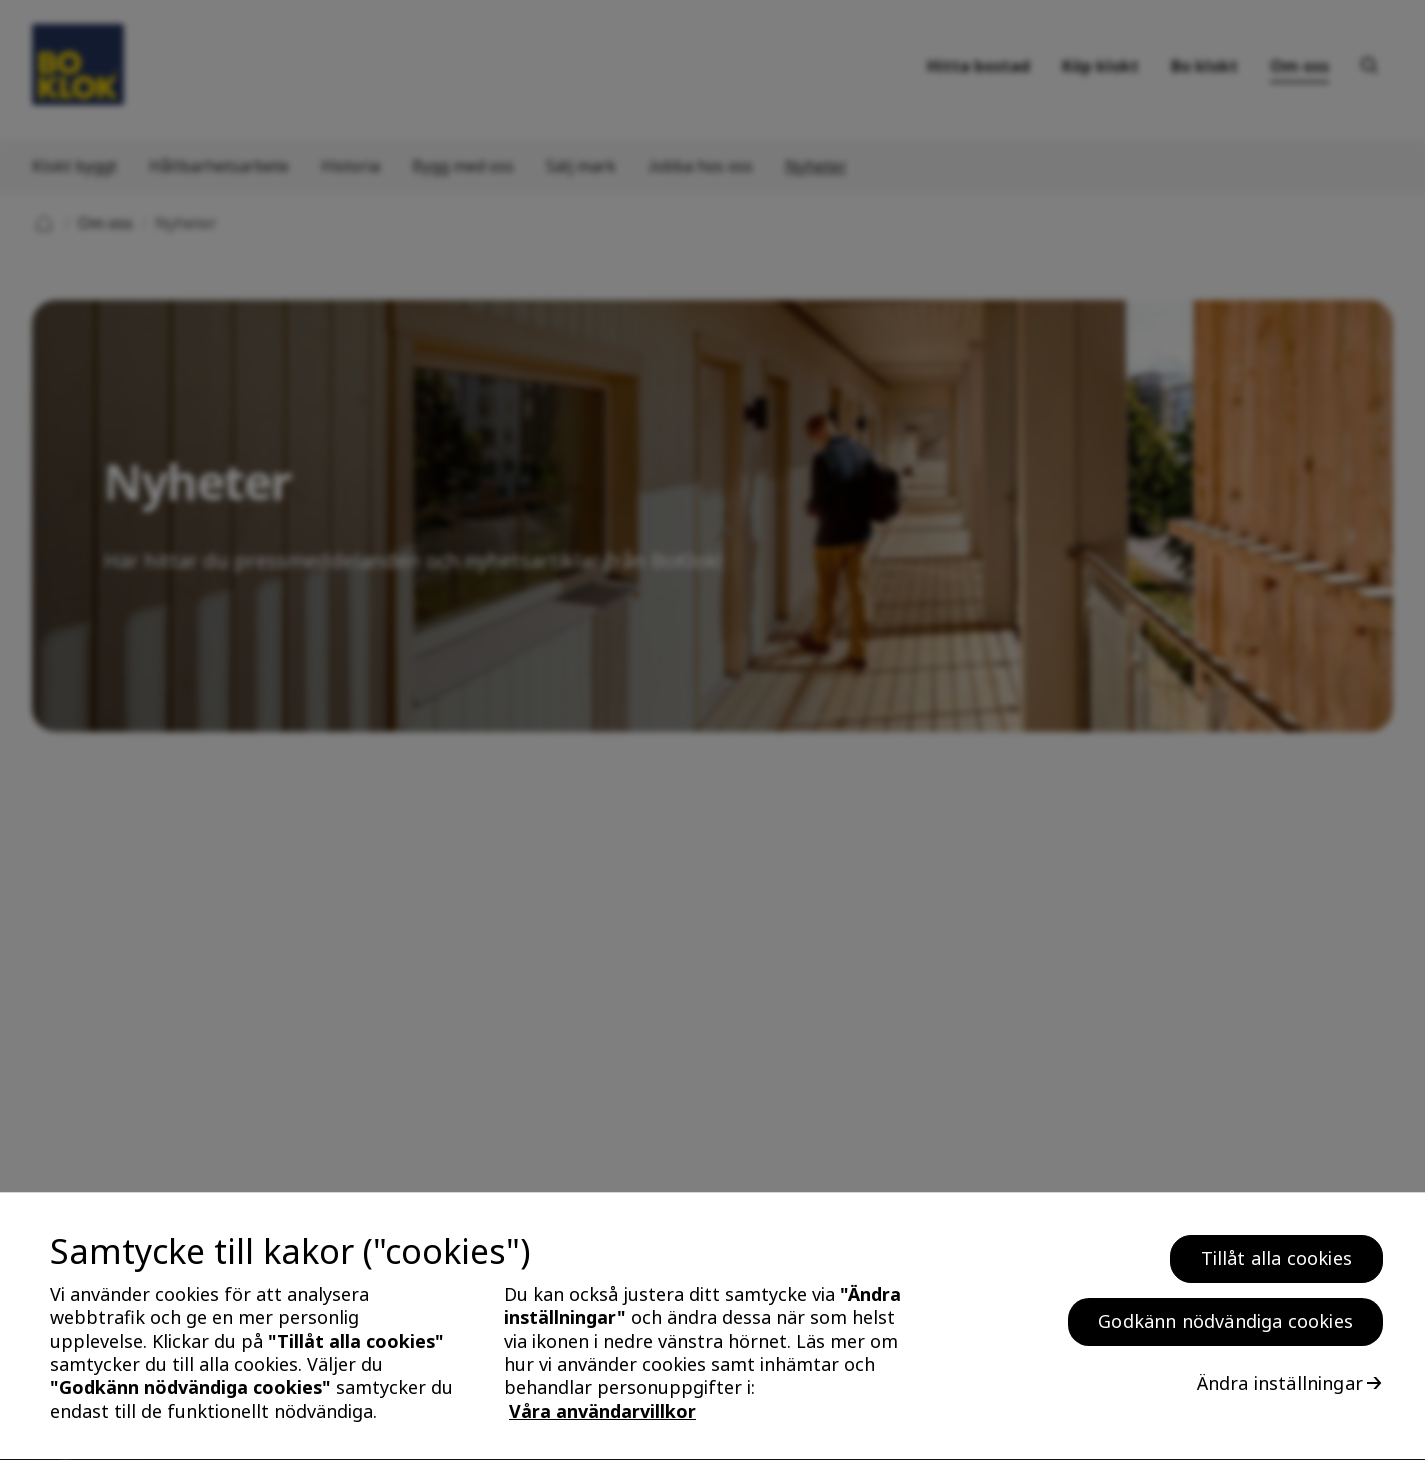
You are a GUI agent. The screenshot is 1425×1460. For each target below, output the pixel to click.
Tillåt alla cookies (1276, 1265)
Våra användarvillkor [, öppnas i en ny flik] (602, 1418)
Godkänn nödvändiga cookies (1225, 1328)
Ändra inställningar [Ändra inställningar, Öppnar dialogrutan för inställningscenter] (1280, 1390)
